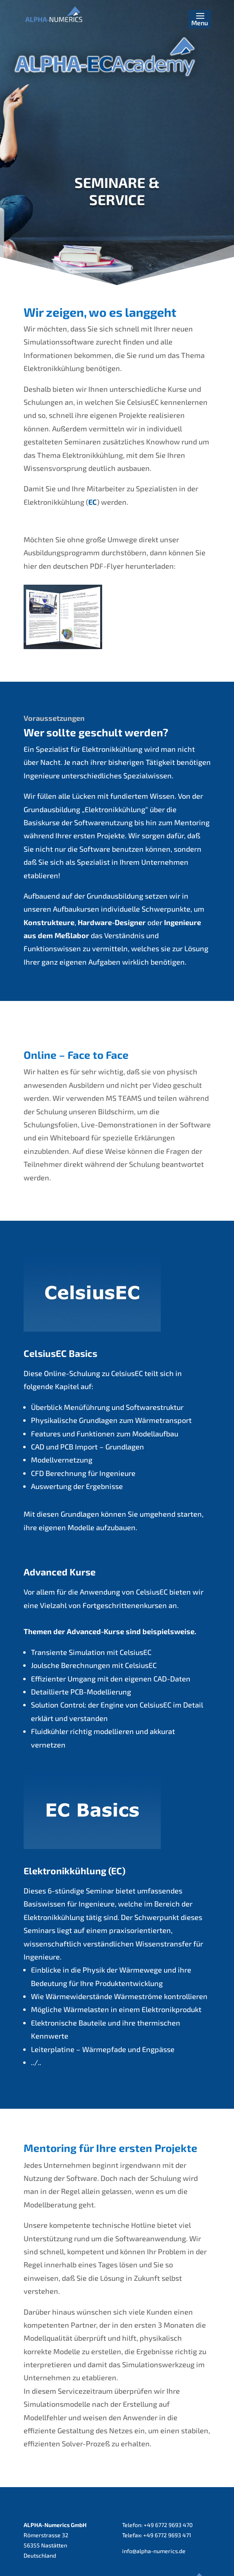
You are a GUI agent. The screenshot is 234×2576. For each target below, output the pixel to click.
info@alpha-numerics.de (154, 2550)
